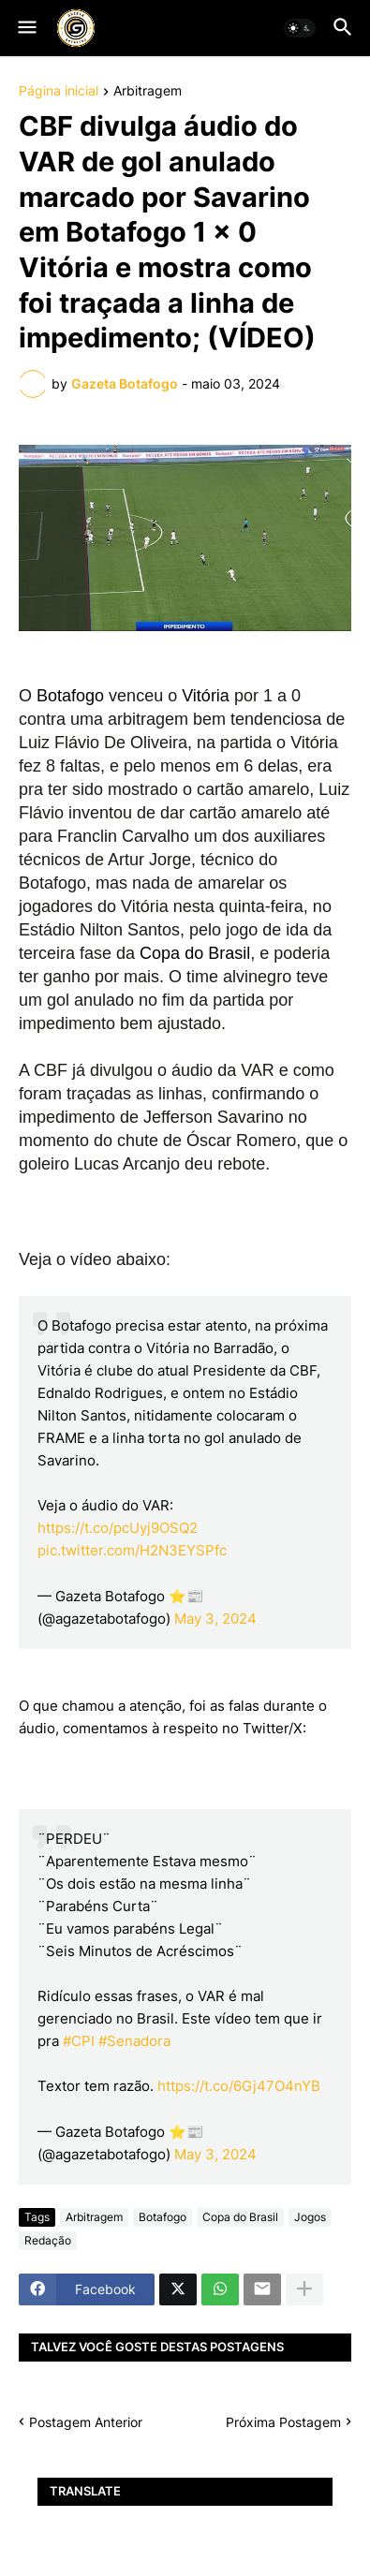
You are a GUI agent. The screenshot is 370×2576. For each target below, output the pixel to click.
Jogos (310, 2217)
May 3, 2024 (215, 1618)
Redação (47, 2240)
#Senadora (134, 2041)
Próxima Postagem (283, 2422)
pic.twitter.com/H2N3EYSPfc (132, 1550)
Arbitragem (147, 91)
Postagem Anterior (85, 2422)
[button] (26, 28)
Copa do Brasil (240, 2217)
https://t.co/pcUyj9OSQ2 (117, 1528)
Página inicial (58, 91)
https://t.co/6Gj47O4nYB (238, 2086)
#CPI (79, 2041)
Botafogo (162, 2217)
